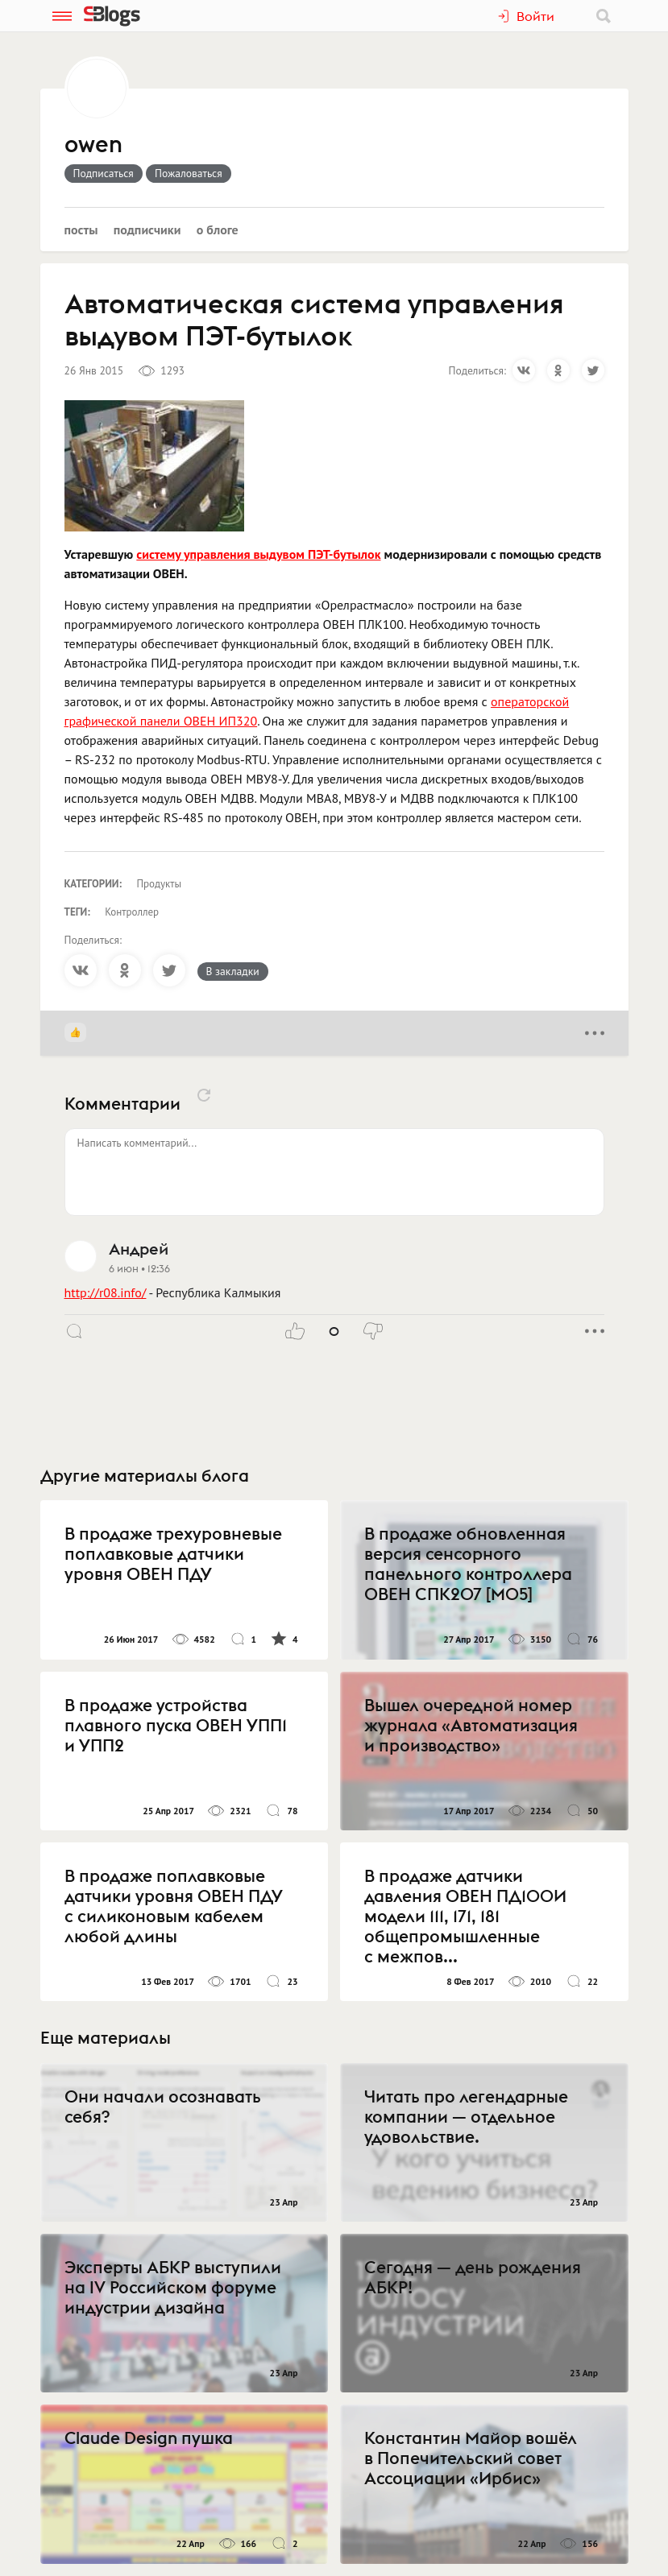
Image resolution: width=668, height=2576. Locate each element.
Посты (81, 229)
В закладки (232, 971)
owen (93, 145)
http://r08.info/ (105, 1292)
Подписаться (103, 173)
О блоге (218, 229)
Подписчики (147, 229)
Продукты (159, 884)
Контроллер (132, 912)
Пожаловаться (188, 173)
